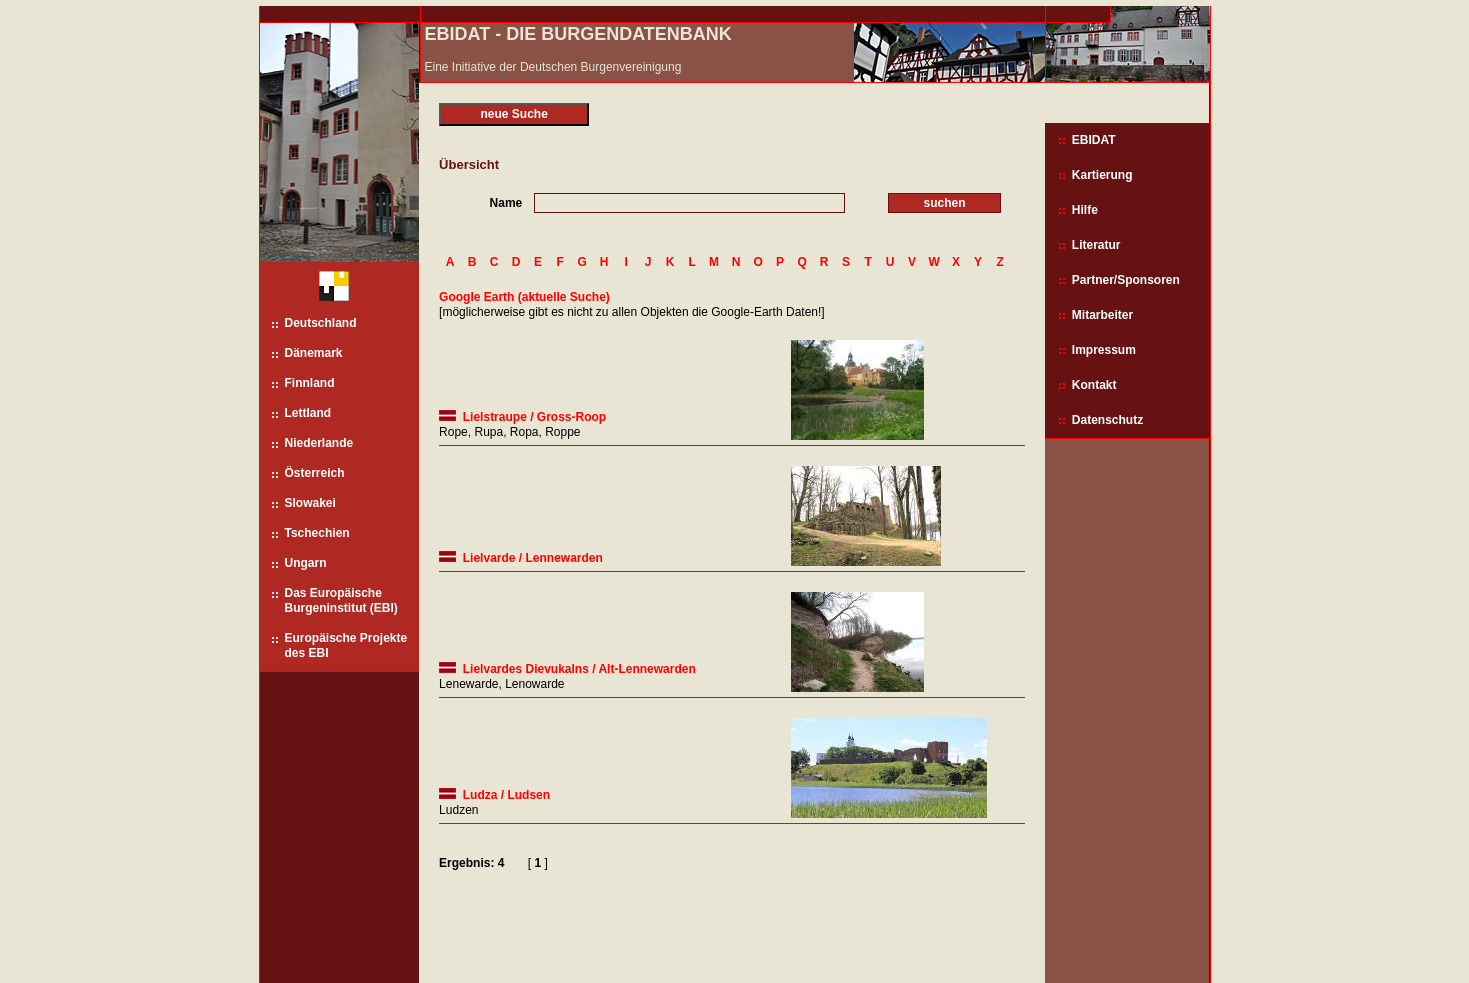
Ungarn (306, 563)
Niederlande (319, 443)
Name (506, 203)
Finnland (310, 383)
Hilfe (1085, 210)
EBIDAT (1094, 140)
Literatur (1096, 245)
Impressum (1104, 350)
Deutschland (321, 323)
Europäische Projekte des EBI (346, 645)
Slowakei (310, 503)
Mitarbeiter (1102, 315)
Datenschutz (1107, 420)
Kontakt (1094, 385)
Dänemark (314, 353)
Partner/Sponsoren (1126, 280)
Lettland (308, 413)
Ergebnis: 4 (471, 863)
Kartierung (1102, 175)
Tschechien (317, 533)
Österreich (315, 473)
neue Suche (513, 114)
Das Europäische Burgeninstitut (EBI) (341, 600)
